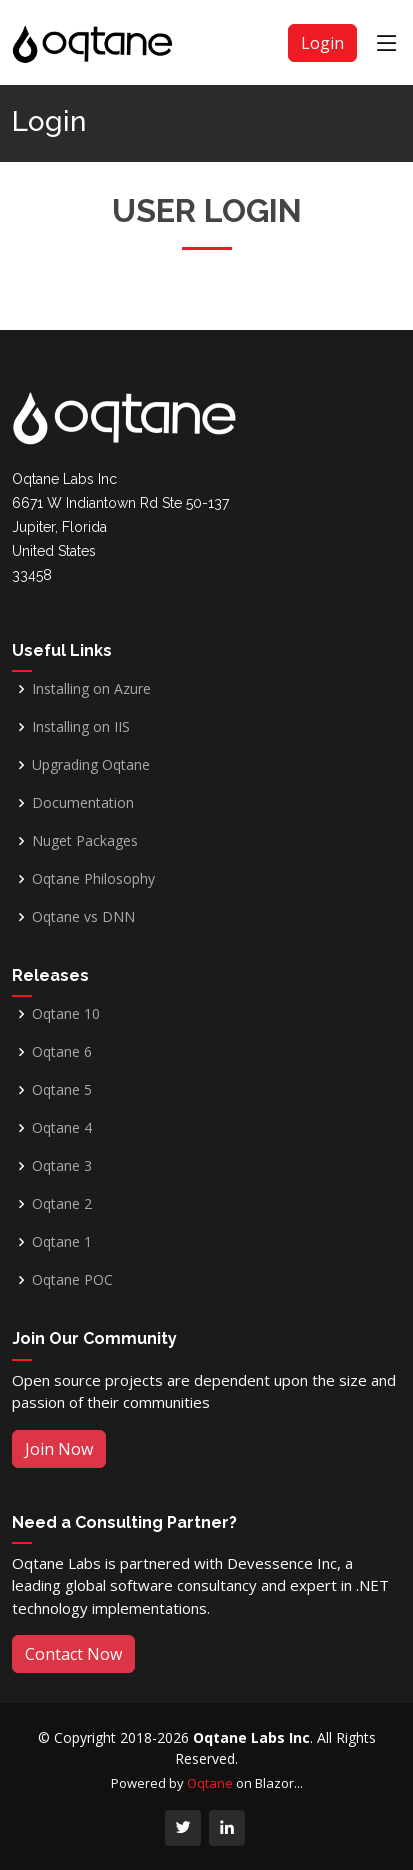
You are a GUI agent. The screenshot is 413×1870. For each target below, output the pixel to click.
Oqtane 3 (62, 1166)
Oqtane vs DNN (83, 917)
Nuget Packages (85, 841)
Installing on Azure (91, 689)
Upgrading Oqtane (91, 765)
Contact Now (73, 1654)
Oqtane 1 (62, 1242)
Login (322, 43)
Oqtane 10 (66, 1014)
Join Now (59, 1449)
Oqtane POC (72, 1280)
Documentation (83, 803)
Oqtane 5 (62, 1090)
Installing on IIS (81, 727)
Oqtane (210, 1783)
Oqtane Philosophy (93, 879)
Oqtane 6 (62, 1052)
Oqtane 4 (62, 1128)
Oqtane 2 (62, 1204)
